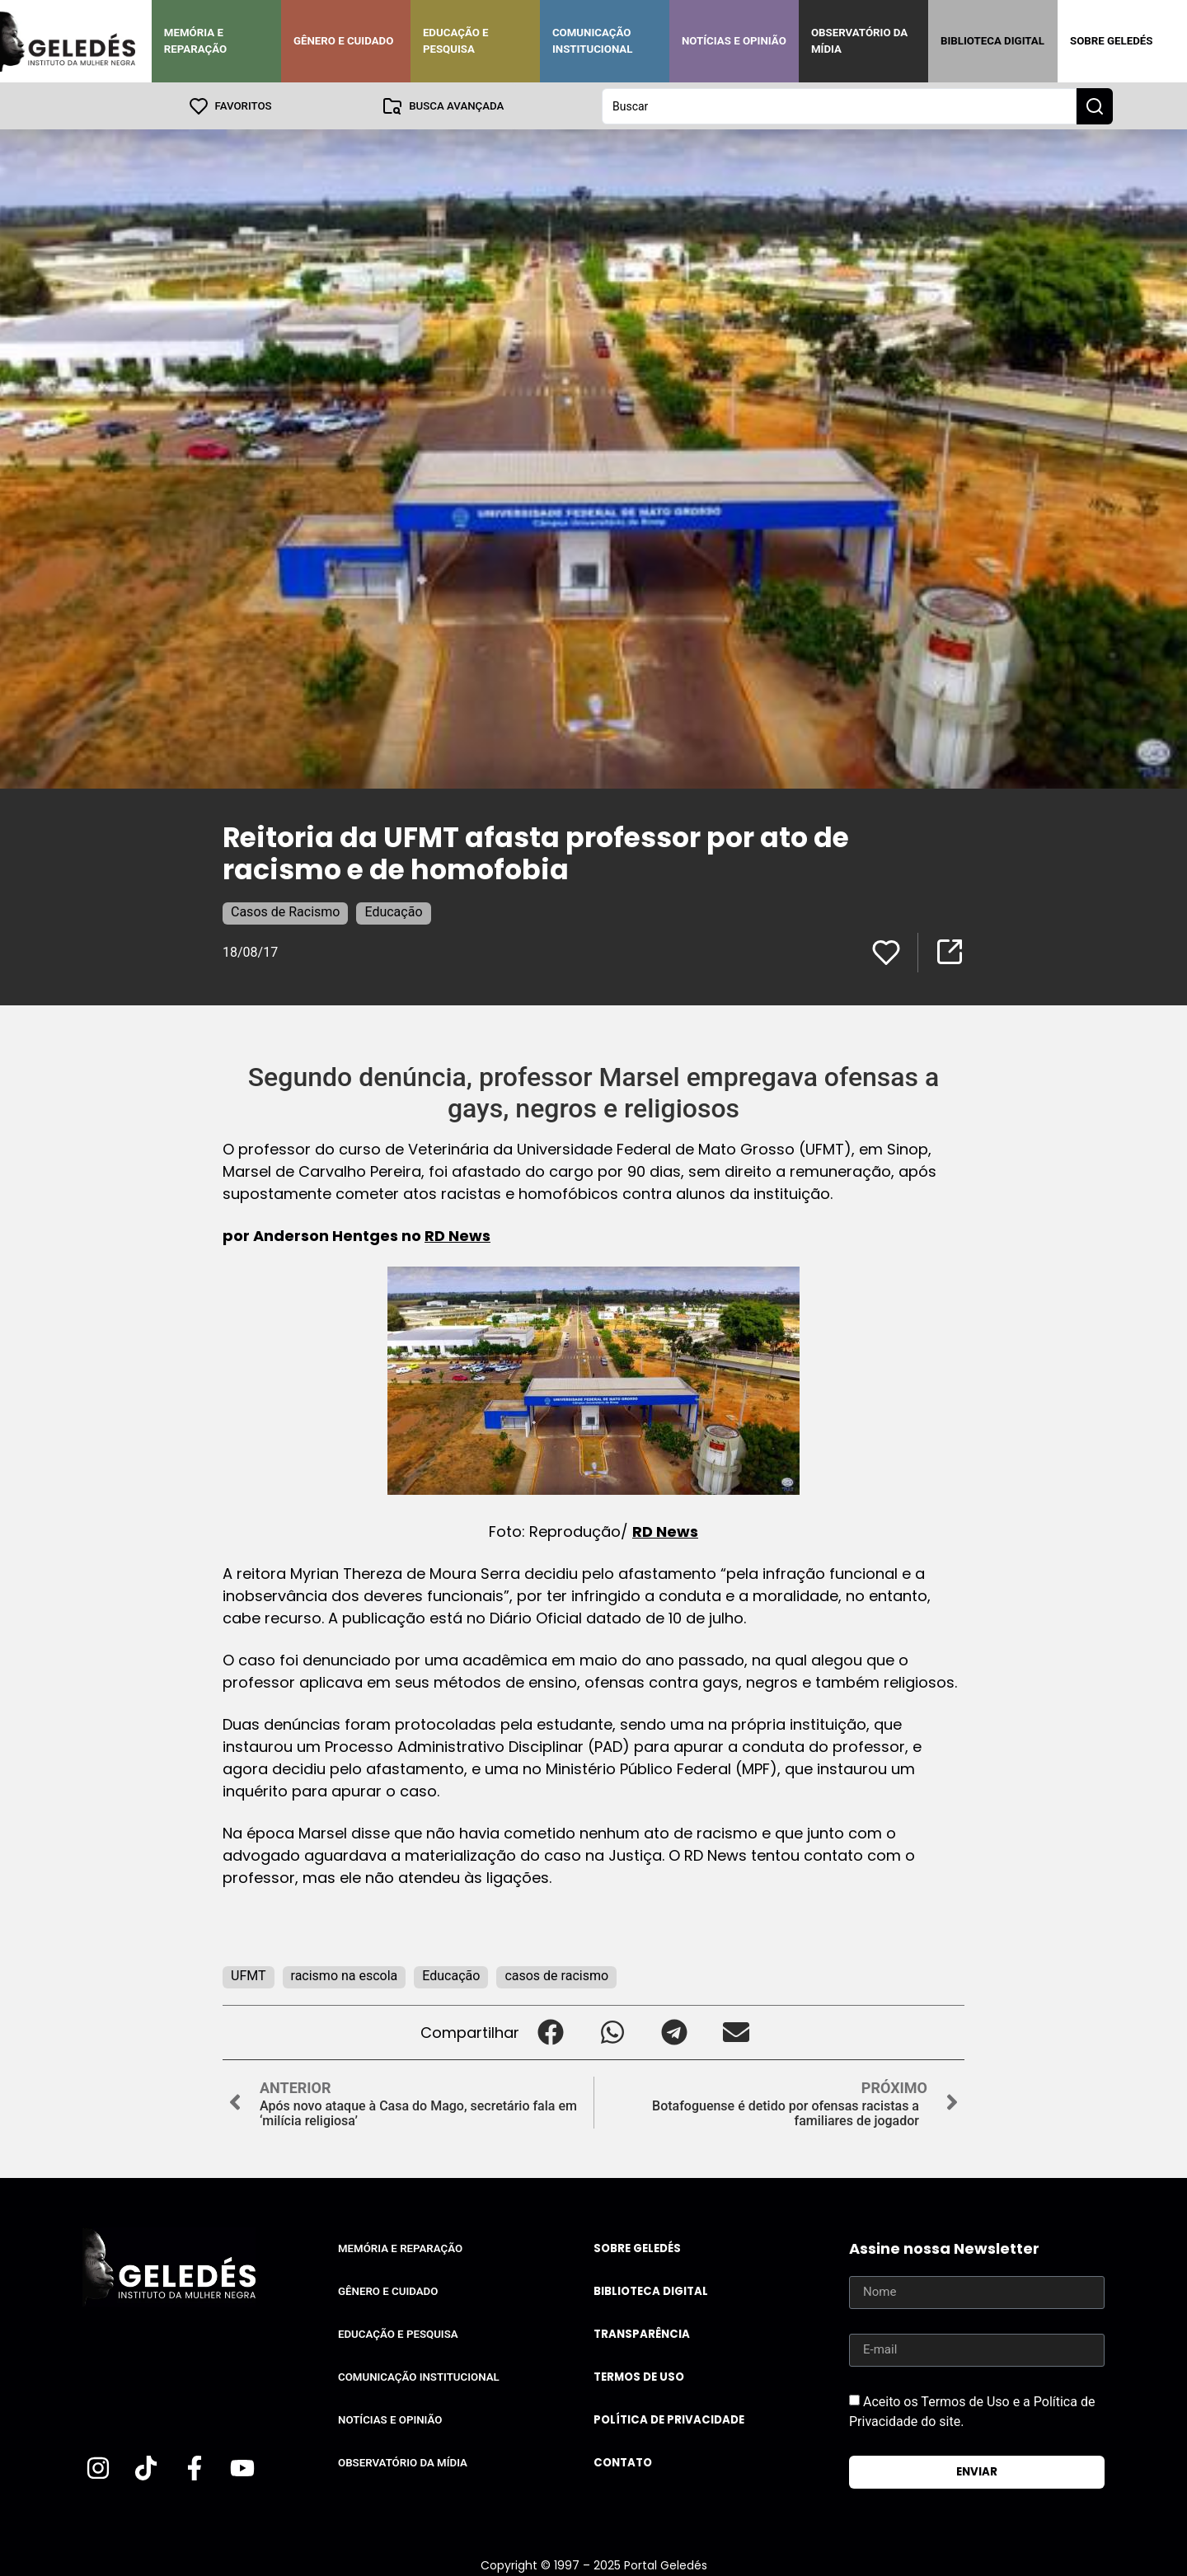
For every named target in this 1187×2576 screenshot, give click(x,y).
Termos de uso (639, 2376)
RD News (457, 1235)
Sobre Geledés (1111, 41)
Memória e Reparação (195, 40)
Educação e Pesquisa (456, 40)
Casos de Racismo (285, 911)
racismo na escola (344, 1975)
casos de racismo (556, 1975)
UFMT (248, 1975)
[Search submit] (1095, 105)
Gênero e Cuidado (343, 41)
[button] (550, 2031)
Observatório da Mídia (859, 40)
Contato (623, 2462)
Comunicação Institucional (592, 40)
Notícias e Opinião (734, 41)
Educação (393, 911)
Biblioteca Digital (992, 41)
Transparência (642, 2333)
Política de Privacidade (669, 2419)
